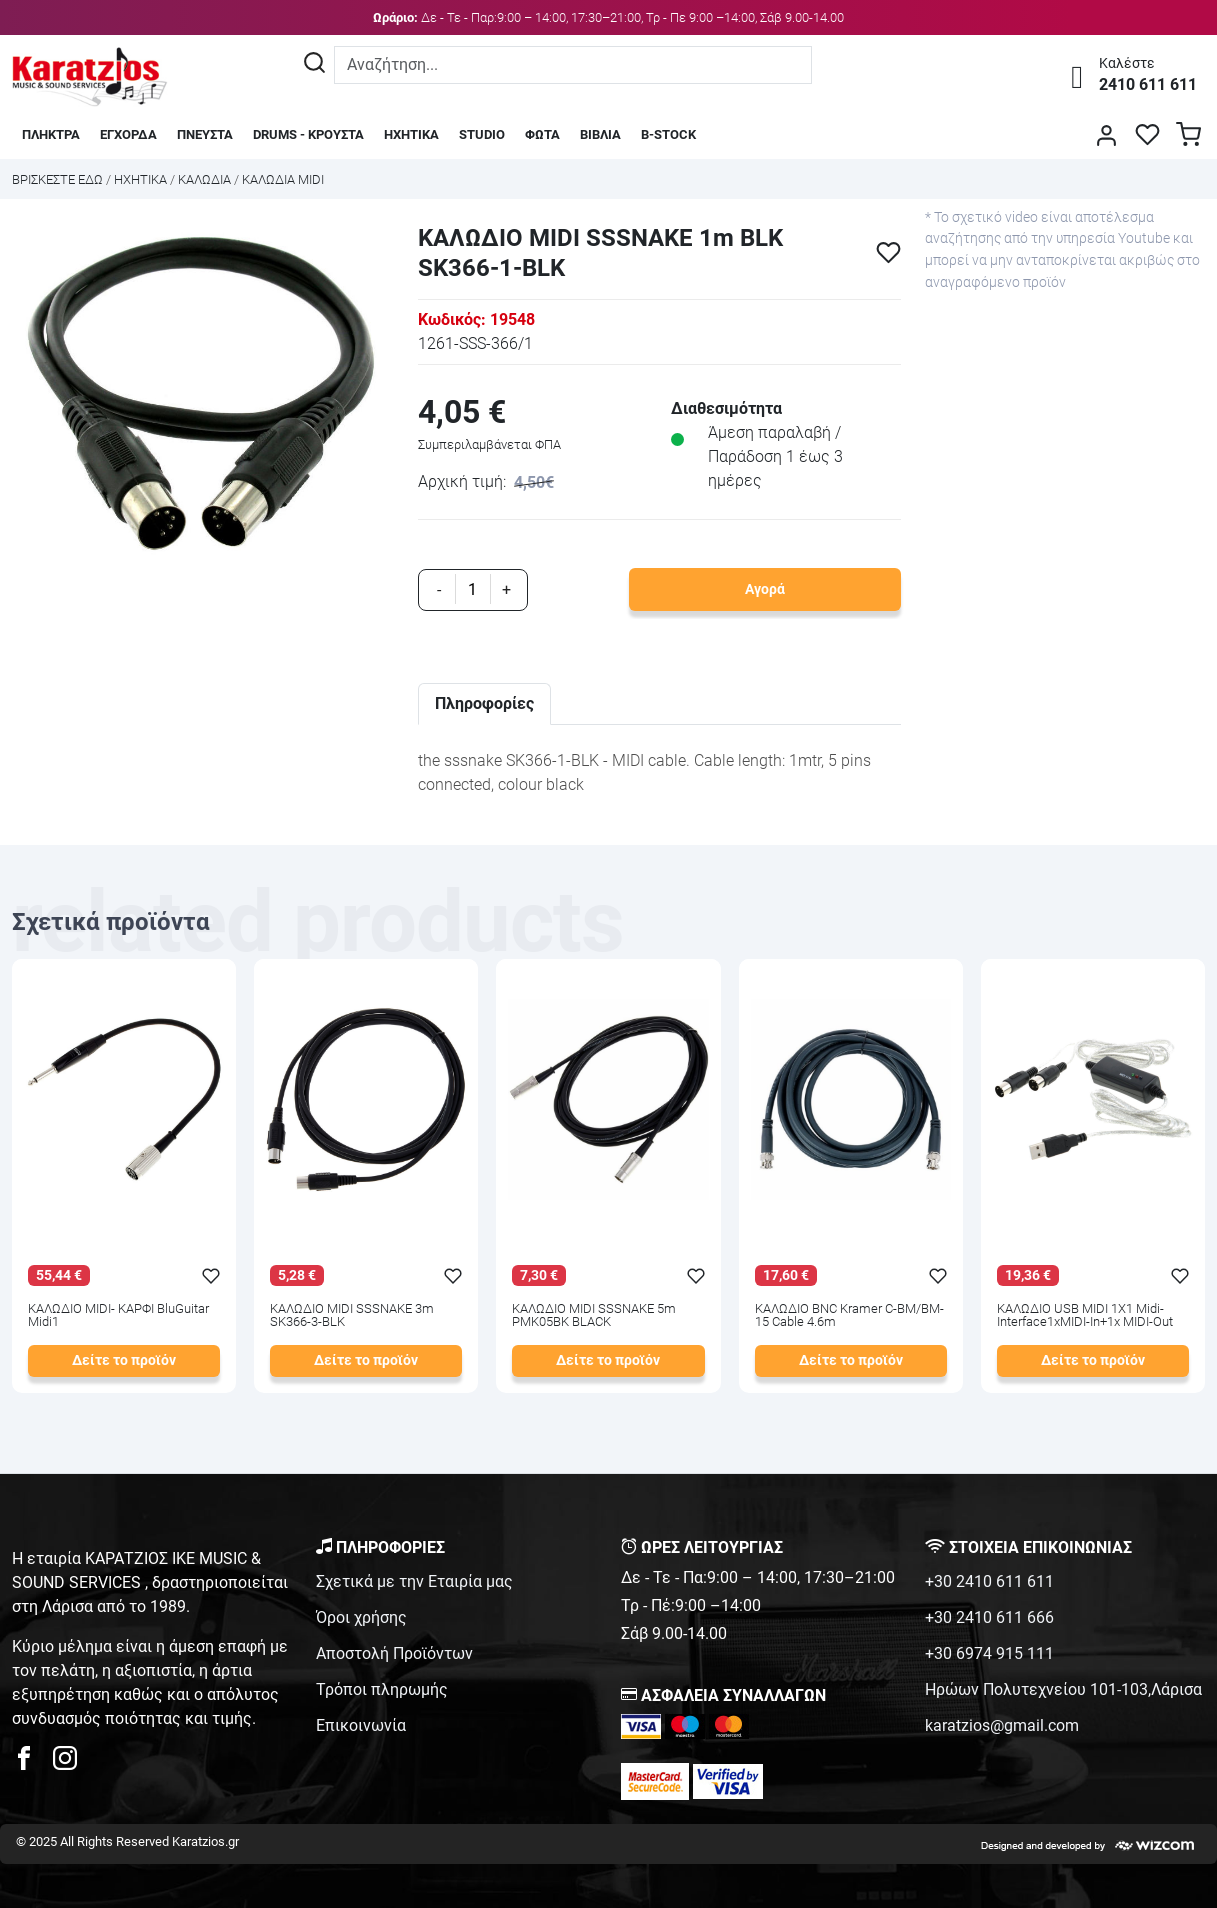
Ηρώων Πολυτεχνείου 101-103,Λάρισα (1063, 1689)
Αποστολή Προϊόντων (394, 1653)
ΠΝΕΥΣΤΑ (205, 134)
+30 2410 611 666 (989, 1617)
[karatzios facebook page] (32, 1763)
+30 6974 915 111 (989, 1653)
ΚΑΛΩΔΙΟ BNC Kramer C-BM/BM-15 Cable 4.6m (849, 1316)
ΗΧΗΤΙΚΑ (411, 134)
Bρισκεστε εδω (59, 179)
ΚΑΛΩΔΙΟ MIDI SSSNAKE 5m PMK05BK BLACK (594, 1316)
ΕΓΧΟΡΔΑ (128, 134)
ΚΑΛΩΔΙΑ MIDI (283, 179)
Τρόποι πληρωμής (382, 1689)
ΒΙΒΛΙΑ (600, 134)
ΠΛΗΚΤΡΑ (51, 134)
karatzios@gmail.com (1002, 1725)
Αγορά (765, 589)
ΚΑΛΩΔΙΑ (204, 179)
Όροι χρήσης (361, 1617)
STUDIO (482, 134)
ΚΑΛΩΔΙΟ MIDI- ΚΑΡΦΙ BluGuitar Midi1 (118, 1316)
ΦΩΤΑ (542, 134)
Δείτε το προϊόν (124, 1360)
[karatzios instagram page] (65, 1763)
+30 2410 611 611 (989, 1581)
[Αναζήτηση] (314, 65)
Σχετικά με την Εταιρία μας (414, 1581)
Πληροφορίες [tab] (484, 703)
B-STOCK (668, 134)
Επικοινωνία (361, 1725)
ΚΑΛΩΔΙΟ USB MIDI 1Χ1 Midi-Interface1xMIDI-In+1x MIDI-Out (1085, 1316)
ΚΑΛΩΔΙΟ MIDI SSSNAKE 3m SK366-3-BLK (352, 1316)
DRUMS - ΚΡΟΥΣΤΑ (308, 134)
